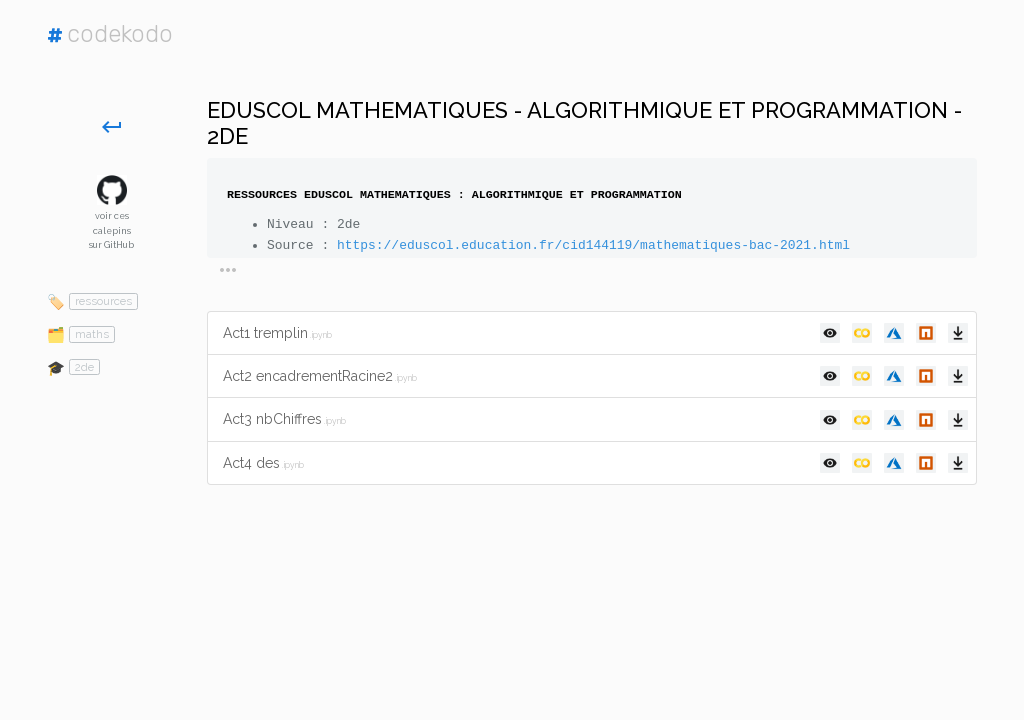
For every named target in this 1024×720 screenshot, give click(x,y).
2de (84, 367)
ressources (103, 301)
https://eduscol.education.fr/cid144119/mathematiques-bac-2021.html (593, 245)
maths (92, 334)
